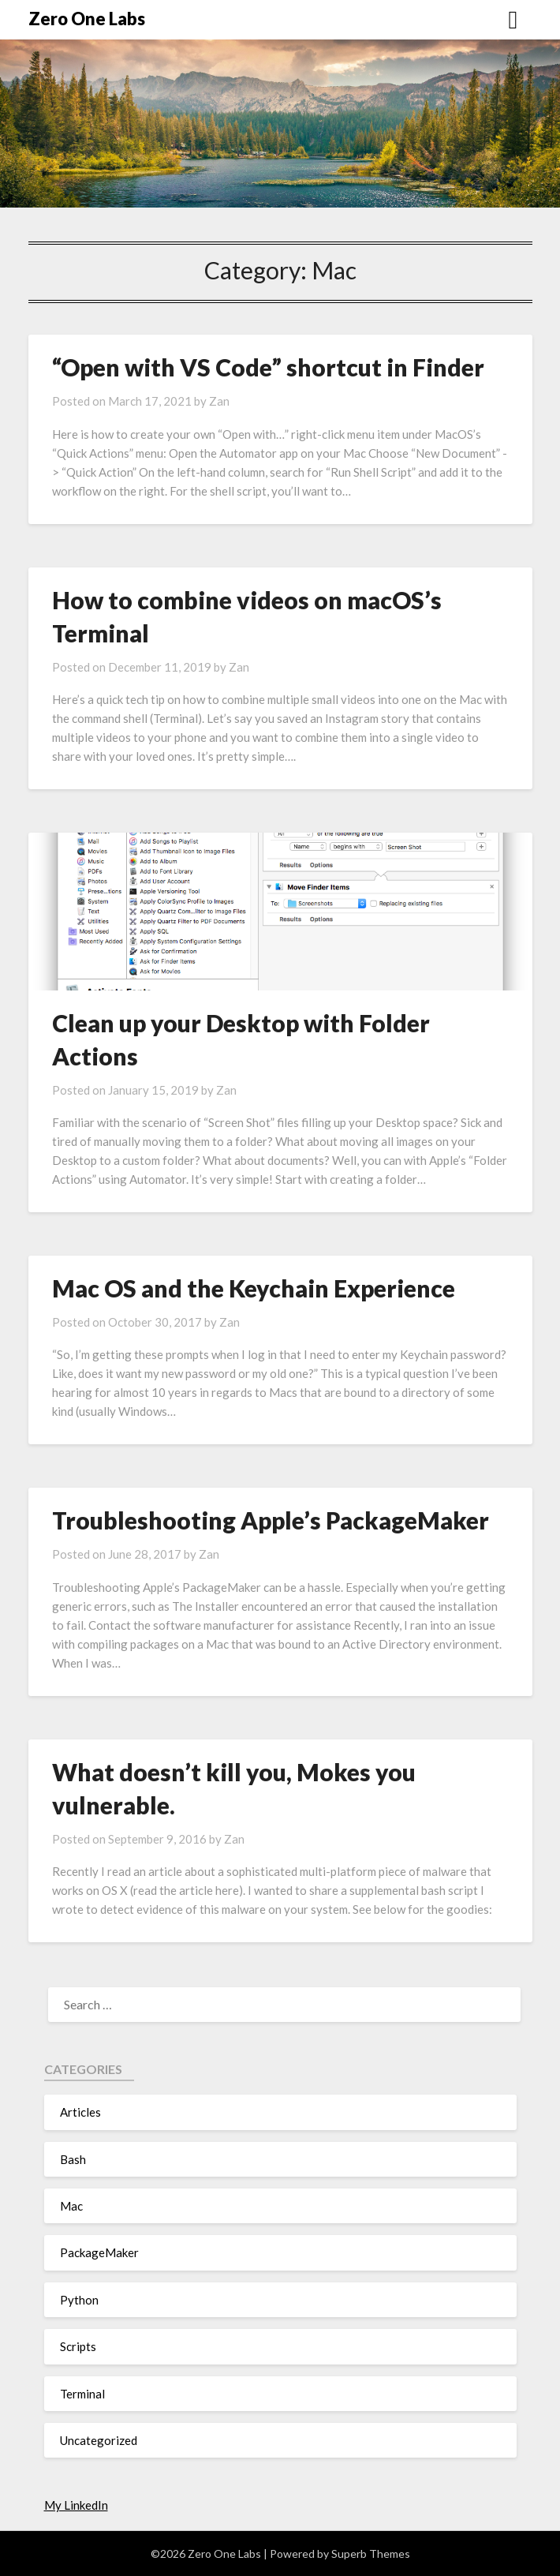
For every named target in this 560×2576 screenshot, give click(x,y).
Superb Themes (370, 2553)
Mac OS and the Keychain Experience (253, 1288)
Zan (219, 401)
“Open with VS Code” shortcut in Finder (268, 367)
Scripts (78, 2346)
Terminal (82, 2394)
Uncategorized (98, 2440)
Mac (71, 2206)
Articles (80, 2112)
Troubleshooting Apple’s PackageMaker (270, 1520)
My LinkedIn (76, 2505)
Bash (73, 2159)
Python (79, 2300)
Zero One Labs (86, 18)
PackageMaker (99, 2252)
